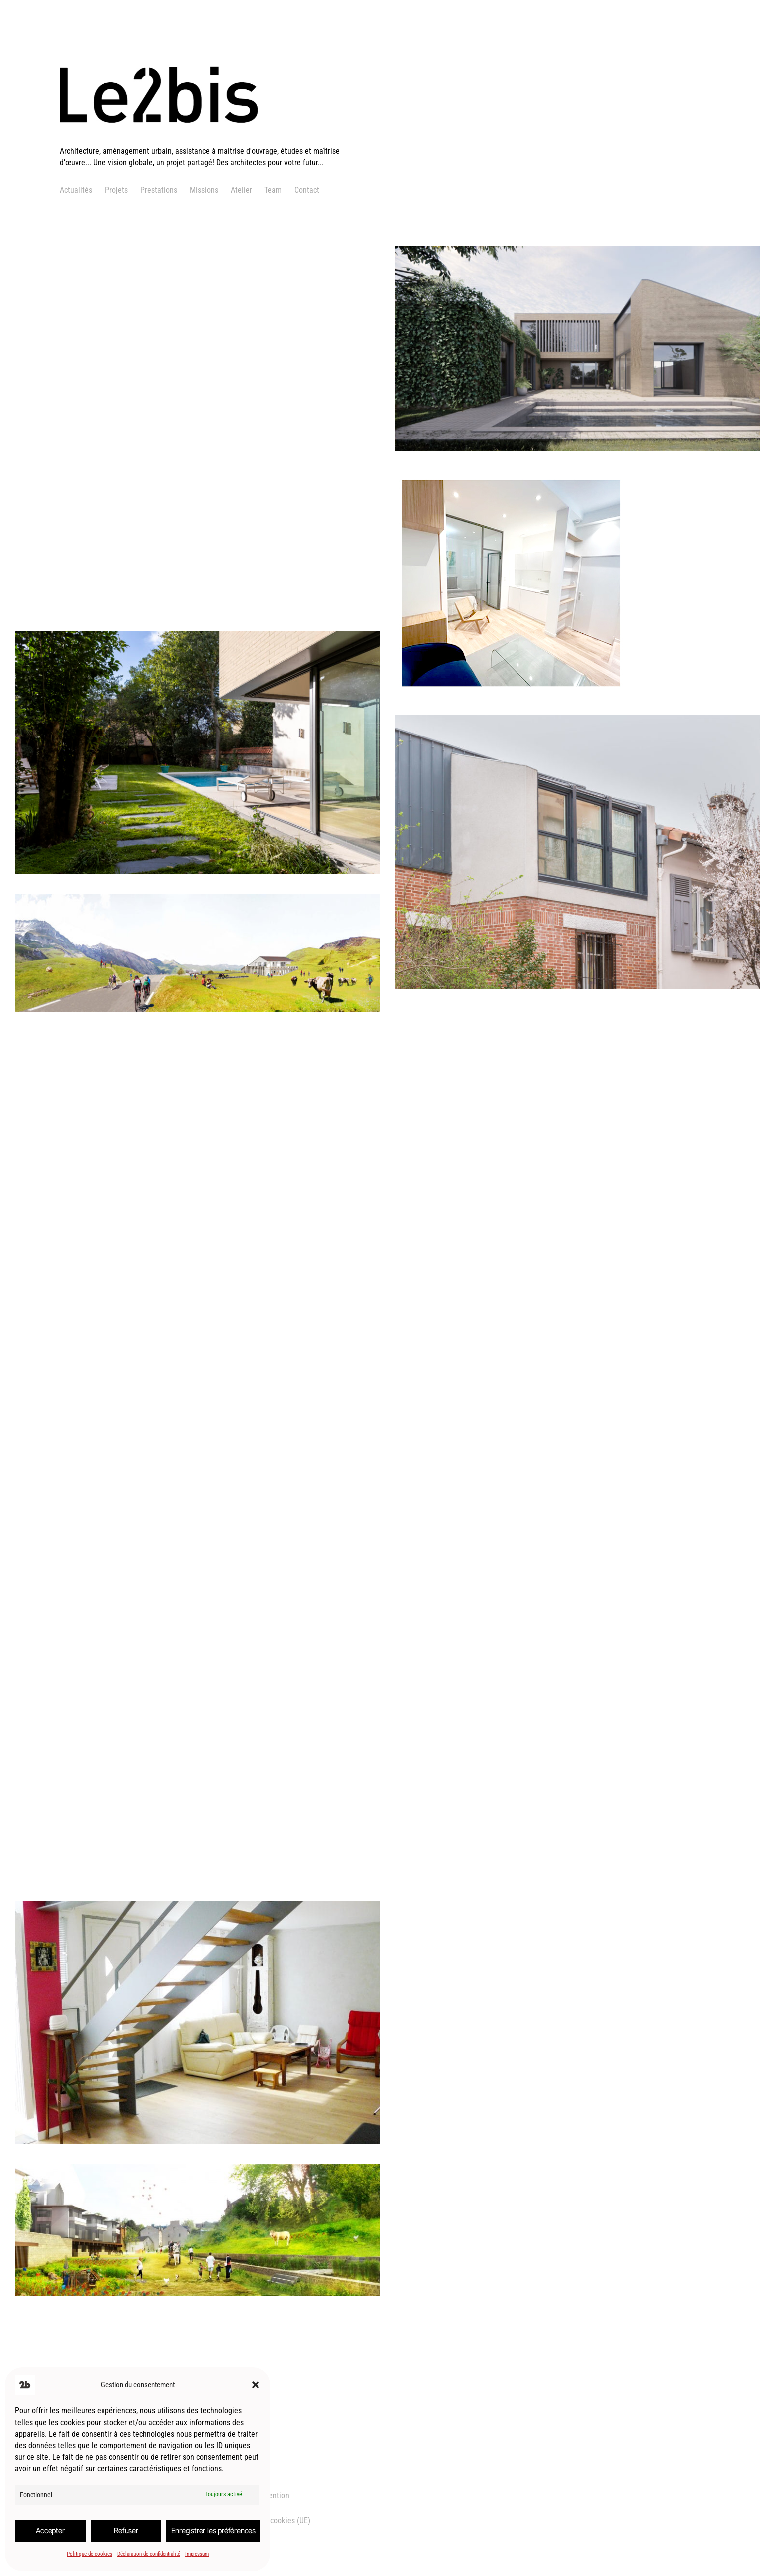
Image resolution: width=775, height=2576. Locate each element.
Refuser (126, 2530)
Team (273, 190)
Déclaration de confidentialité (148, 2554)
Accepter (50, 2530)
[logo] (201, 139)
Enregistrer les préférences (213, 2530)
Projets (116, 190)
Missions (204, 190)
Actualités (76, 190)
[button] (255, 2385)
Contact (306, 190)
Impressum (197, 2554)
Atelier (241, 190)
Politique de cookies (89, 2554)
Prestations (158, 190)
